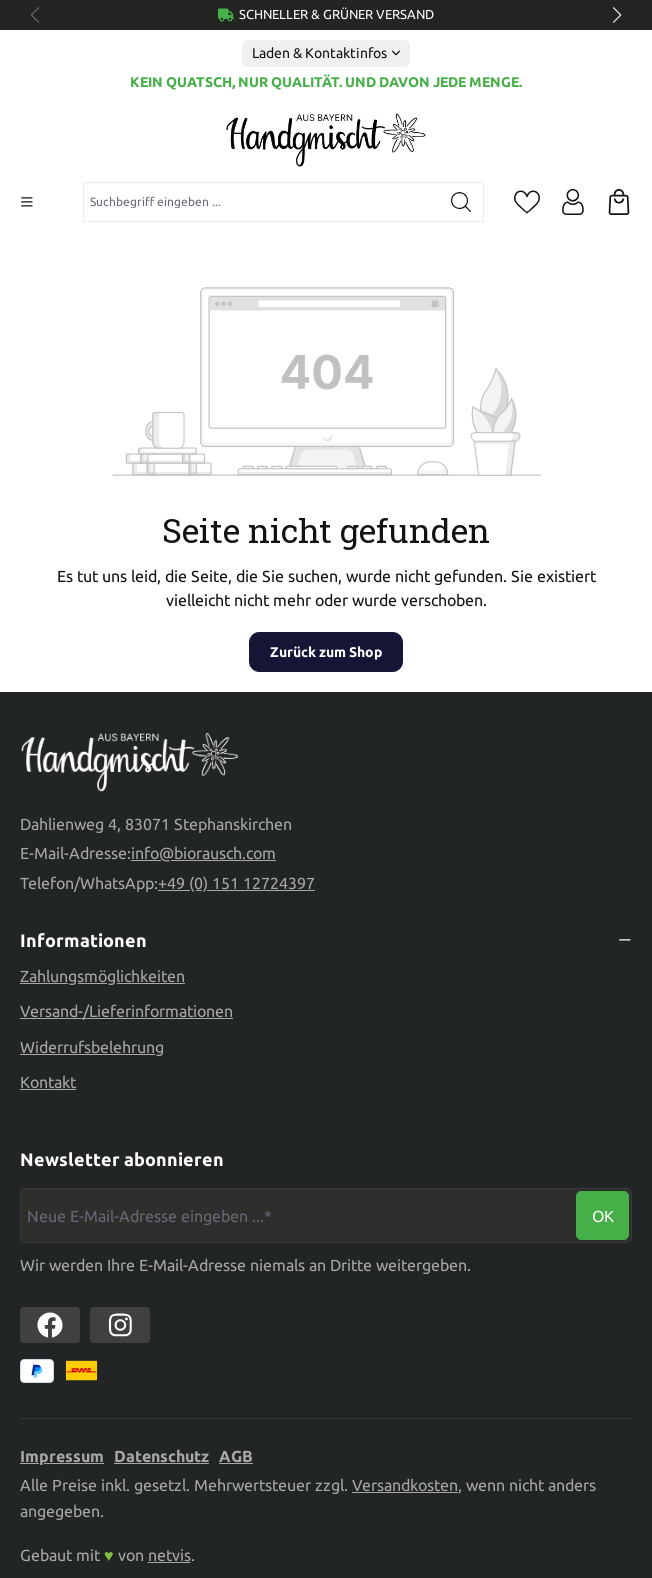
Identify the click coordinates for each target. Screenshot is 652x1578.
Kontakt (48, 1082)
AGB (236, 1456)
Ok (603, 1216)
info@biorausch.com (203, 853)
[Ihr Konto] (573, 202)
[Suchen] (461, 202)
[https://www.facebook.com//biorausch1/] (50, 1325)
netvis (169, 1555)
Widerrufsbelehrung (92, 1047)
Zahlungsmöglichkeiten (102, 976)
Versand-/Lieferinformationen (126, 1011)
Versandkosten (405, 1485)
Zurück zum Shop (326, 652)
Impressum (62, 1456)
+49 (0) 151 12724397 (236, 883)
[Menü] (27, 202)
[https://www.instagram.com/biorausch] (120, 1325)
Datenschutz (161, 1456)
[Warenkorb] (619, 202)
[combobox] (261, 202)
